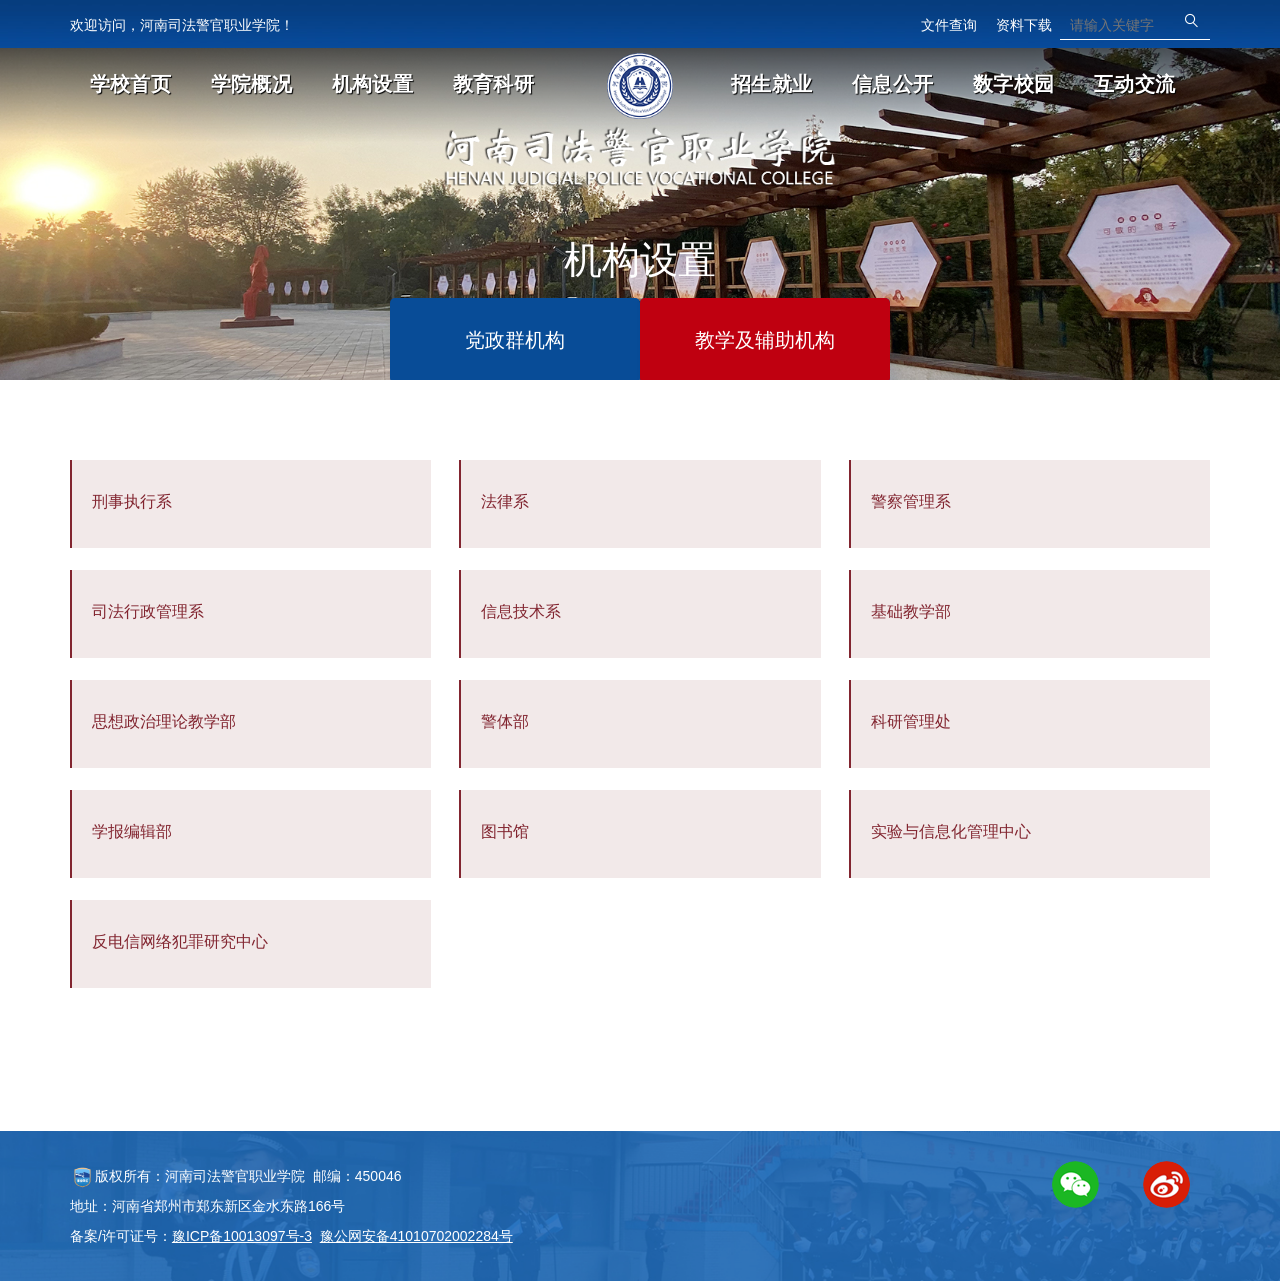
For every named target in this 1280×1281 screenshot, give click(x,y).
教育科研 (493, 84)
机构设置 (372, 84)
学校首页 (130, 84)
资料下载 (1024, 25)
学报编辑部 (132, 831)
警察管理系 (911, 501)
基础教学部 (911, 611)
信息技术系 (521, 611)
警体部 (505, 721)
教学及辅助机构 (765, 340)
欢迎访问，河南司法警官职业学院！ (182, 25)
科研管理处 (911, 721)
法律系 (505, 501)
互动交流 (1134, 84)
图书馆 (505, 831)
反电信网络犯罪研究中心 (180, 941)
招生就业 (771, 84)
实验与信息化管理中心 (951, 831)
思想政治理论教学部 (164, 721)
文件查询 (949, 25)
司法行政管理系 (148, 611)
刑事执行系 (132, 501)
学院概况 (251, 84)
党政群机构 (515, 340)
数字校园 (1013, 84)
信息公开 (892, 84)
